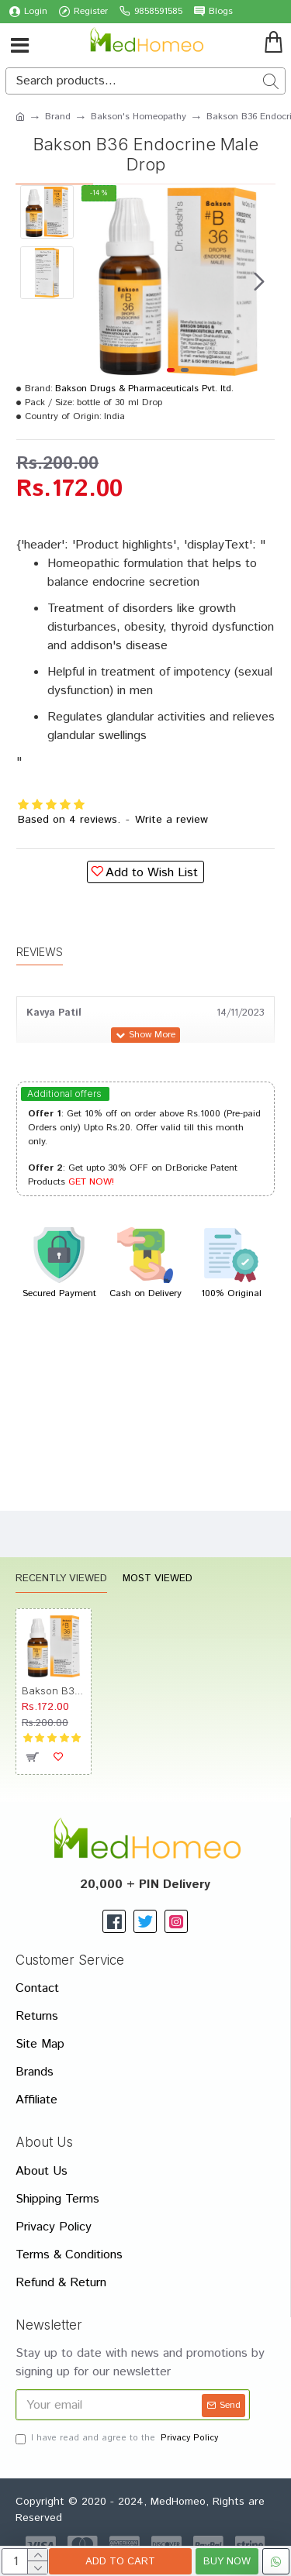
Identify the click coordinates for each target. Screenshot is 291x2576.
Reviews (39, 951)
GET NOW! (91, 1181)
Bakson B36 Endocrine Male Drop (53, 1690)
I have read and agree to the (118, 2438)
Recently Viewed (61, 1579)
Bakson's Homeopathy (138, 116)
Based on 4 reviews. (69, 819)
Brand (58, 116)
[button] (259, 281)
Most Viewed (157, 1579)
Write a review (171, 819)
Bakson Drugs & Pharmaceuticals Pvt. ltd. (144, 388)
